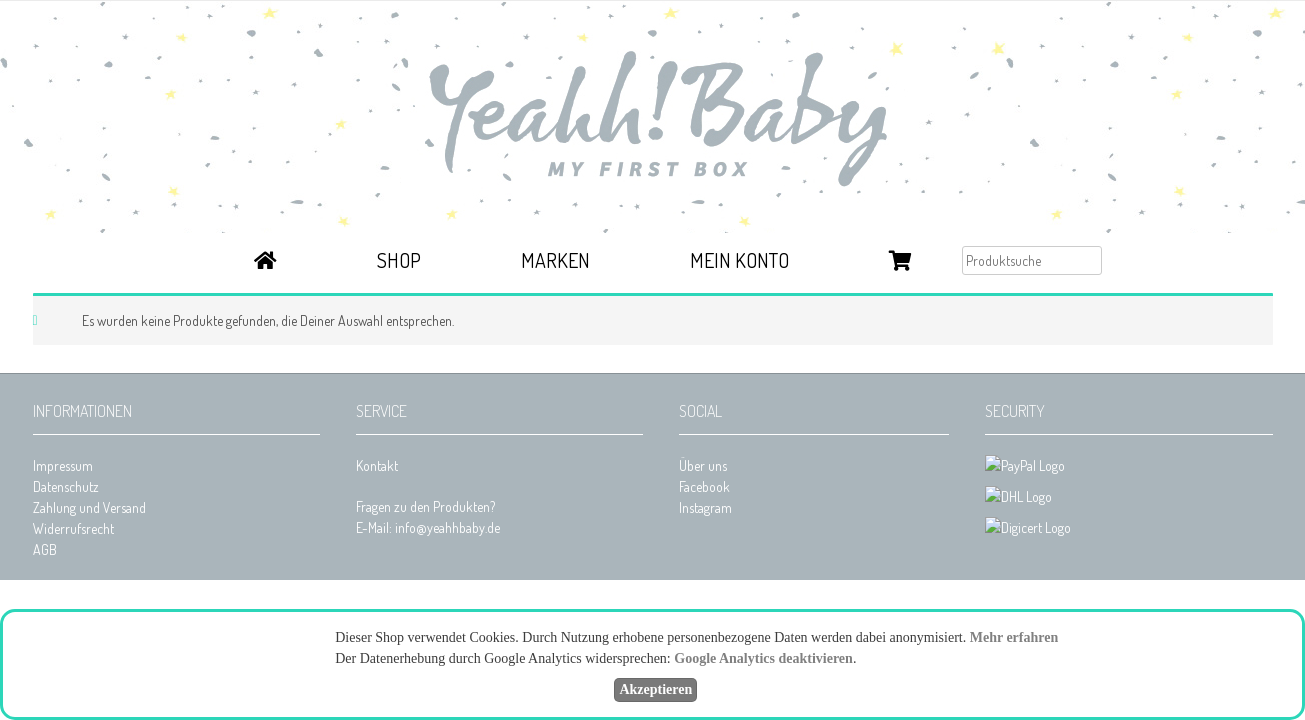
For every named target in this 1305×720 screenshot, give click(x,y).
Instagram (705, 507)
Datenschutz (66, 486)
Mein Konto (739, 260)
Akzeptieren (655, 689)
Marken (555, 260)
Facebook (704, 486)
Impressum (63, 465)
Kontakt (377, 465)
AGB (45, 549)
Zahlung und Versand (89, 507)
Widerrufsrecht (73, 528)
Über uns (703, 465)
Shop (399, 260)
